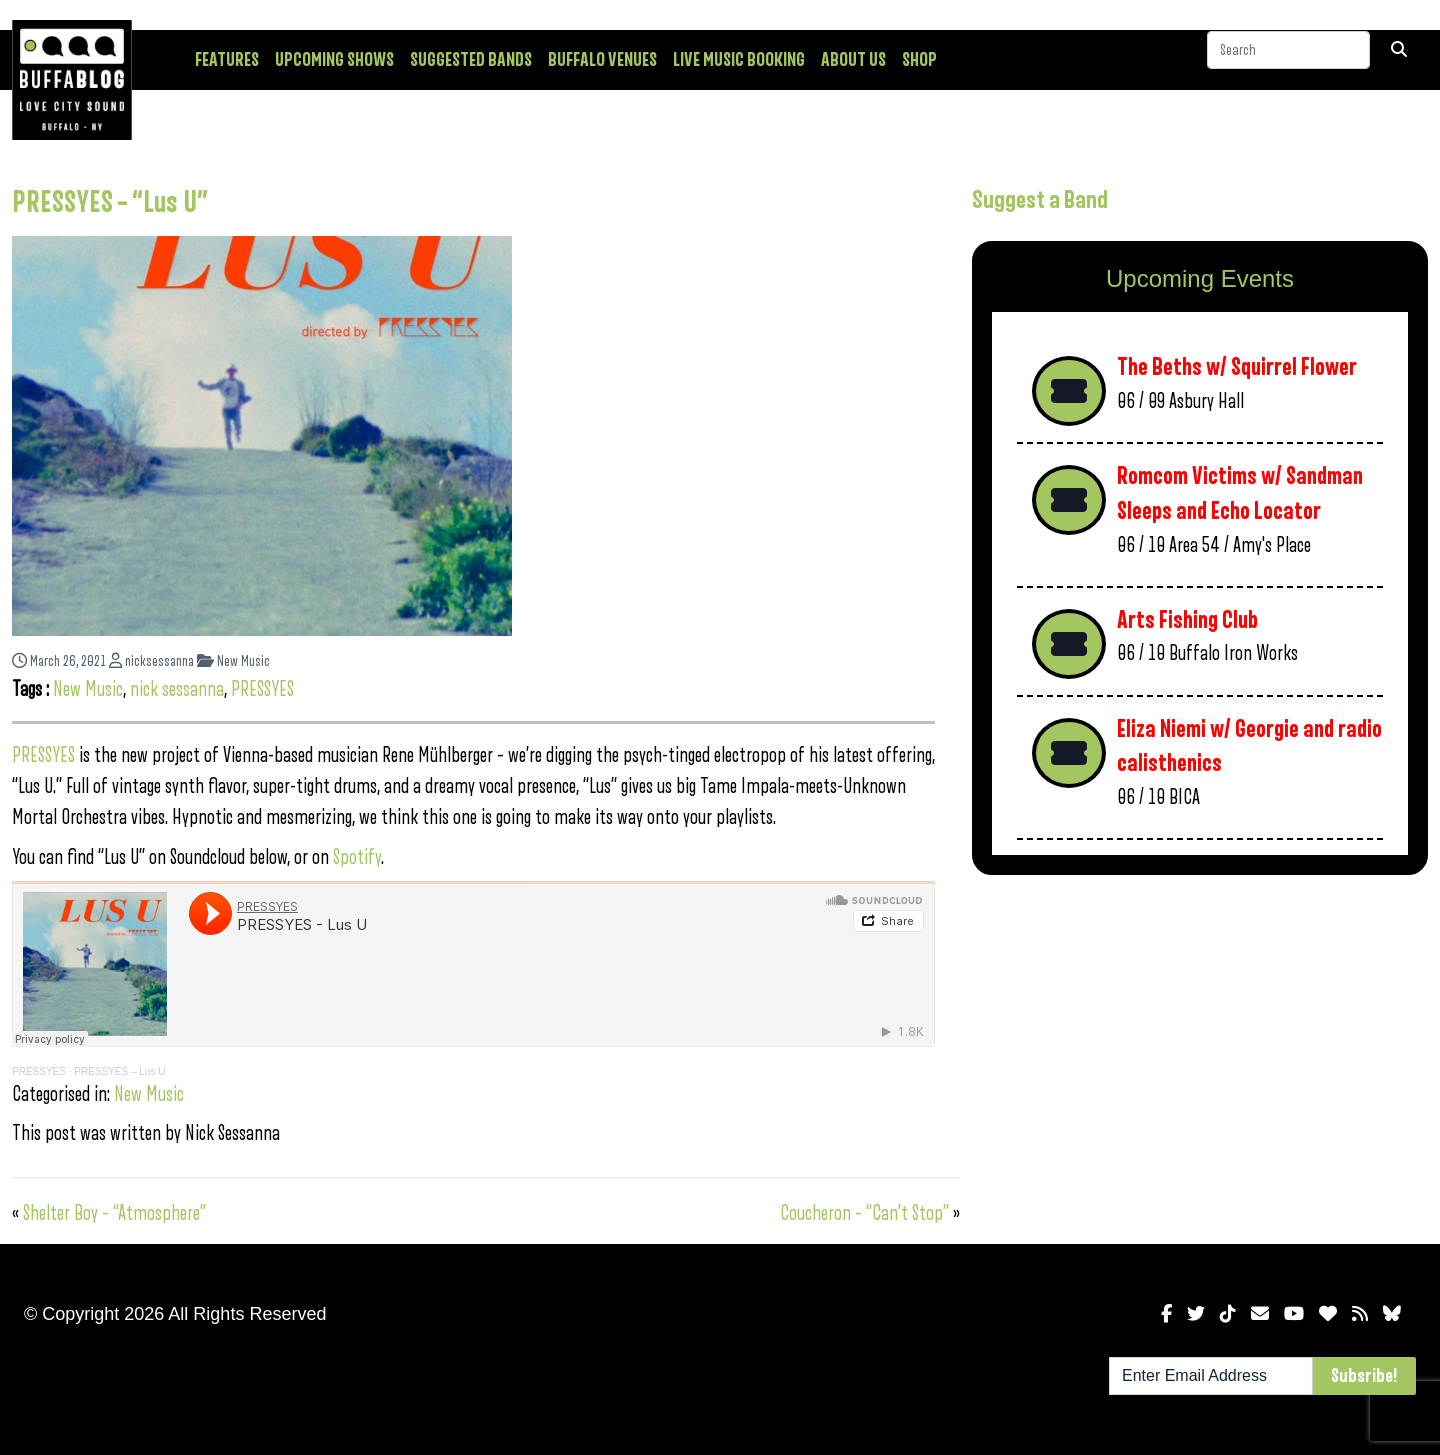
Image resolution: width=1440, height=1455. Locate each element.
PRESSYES (262, 689)
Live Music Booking (739, 60)
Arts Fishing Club (1187, 620)
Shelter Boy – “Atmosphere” (114, 1213)
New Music (233, 661)
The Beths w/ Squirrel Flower (1237, 367)
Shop (919, 60)
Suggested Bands (471, 60)
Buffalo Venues (602, 60)
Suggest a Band (1040, 200)
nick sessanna (177, 689)
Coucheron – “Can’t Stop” (864, 1213)
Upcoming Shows (334, 60)
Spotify (357, 857)
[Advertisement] (1200, 1047)
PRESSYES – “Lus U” (110, 203)
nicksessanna (151, 661)
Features (227, 60)
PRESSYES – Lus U (119, 1071)
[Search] (1288, 59)
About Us (853, 60)
